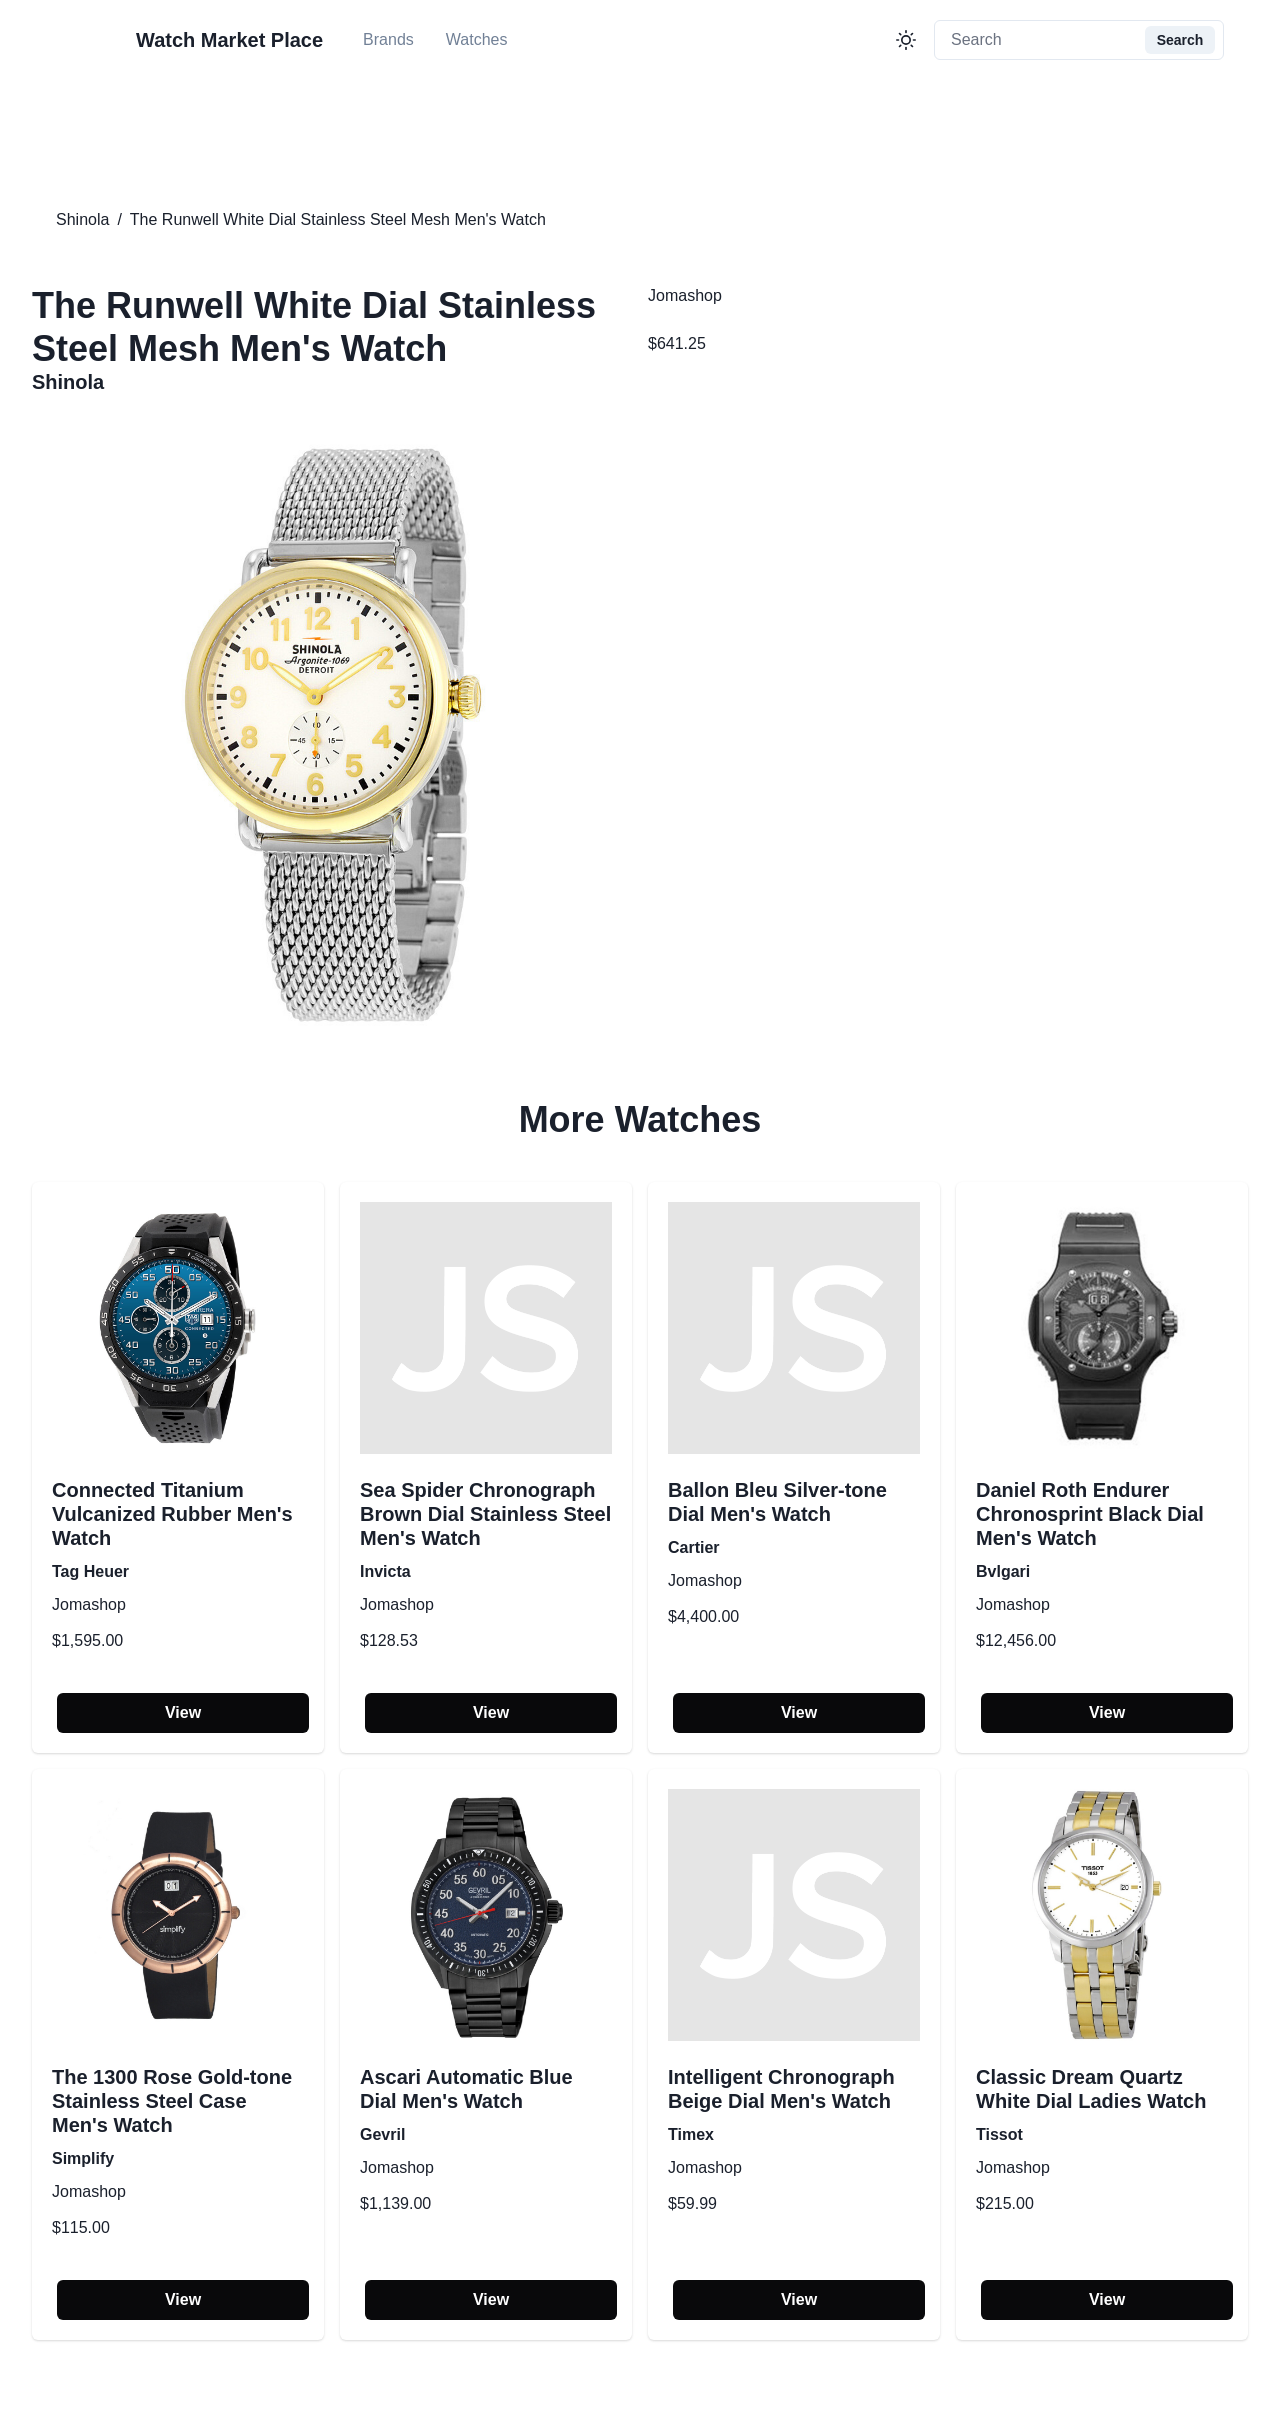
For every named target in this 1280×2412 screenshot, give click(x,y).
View (183, 1712)
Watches (477, 39)
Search (1180, 40)
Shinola (82, 219)
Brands (388, 39)
